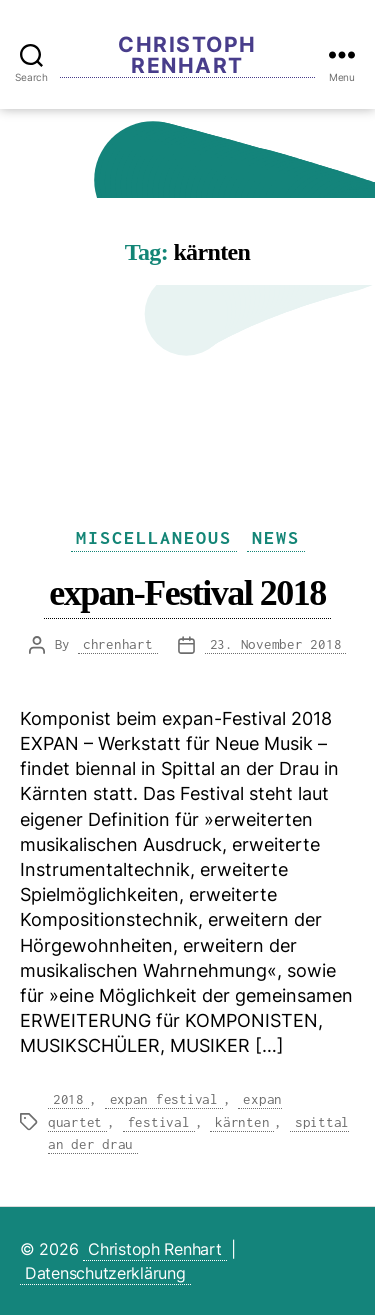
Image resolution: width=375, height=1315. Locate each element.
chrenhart (118, 644)
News (276, 537)
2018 (68, 1099)
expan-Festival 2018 (187, 592)
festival (159, 1122)
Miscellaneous (154, 537)
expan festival (164, 1099)
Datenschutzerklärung (105, 1273)
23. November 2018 (276, 644)
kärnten (242, 1122)
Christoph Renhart (187, 55)
